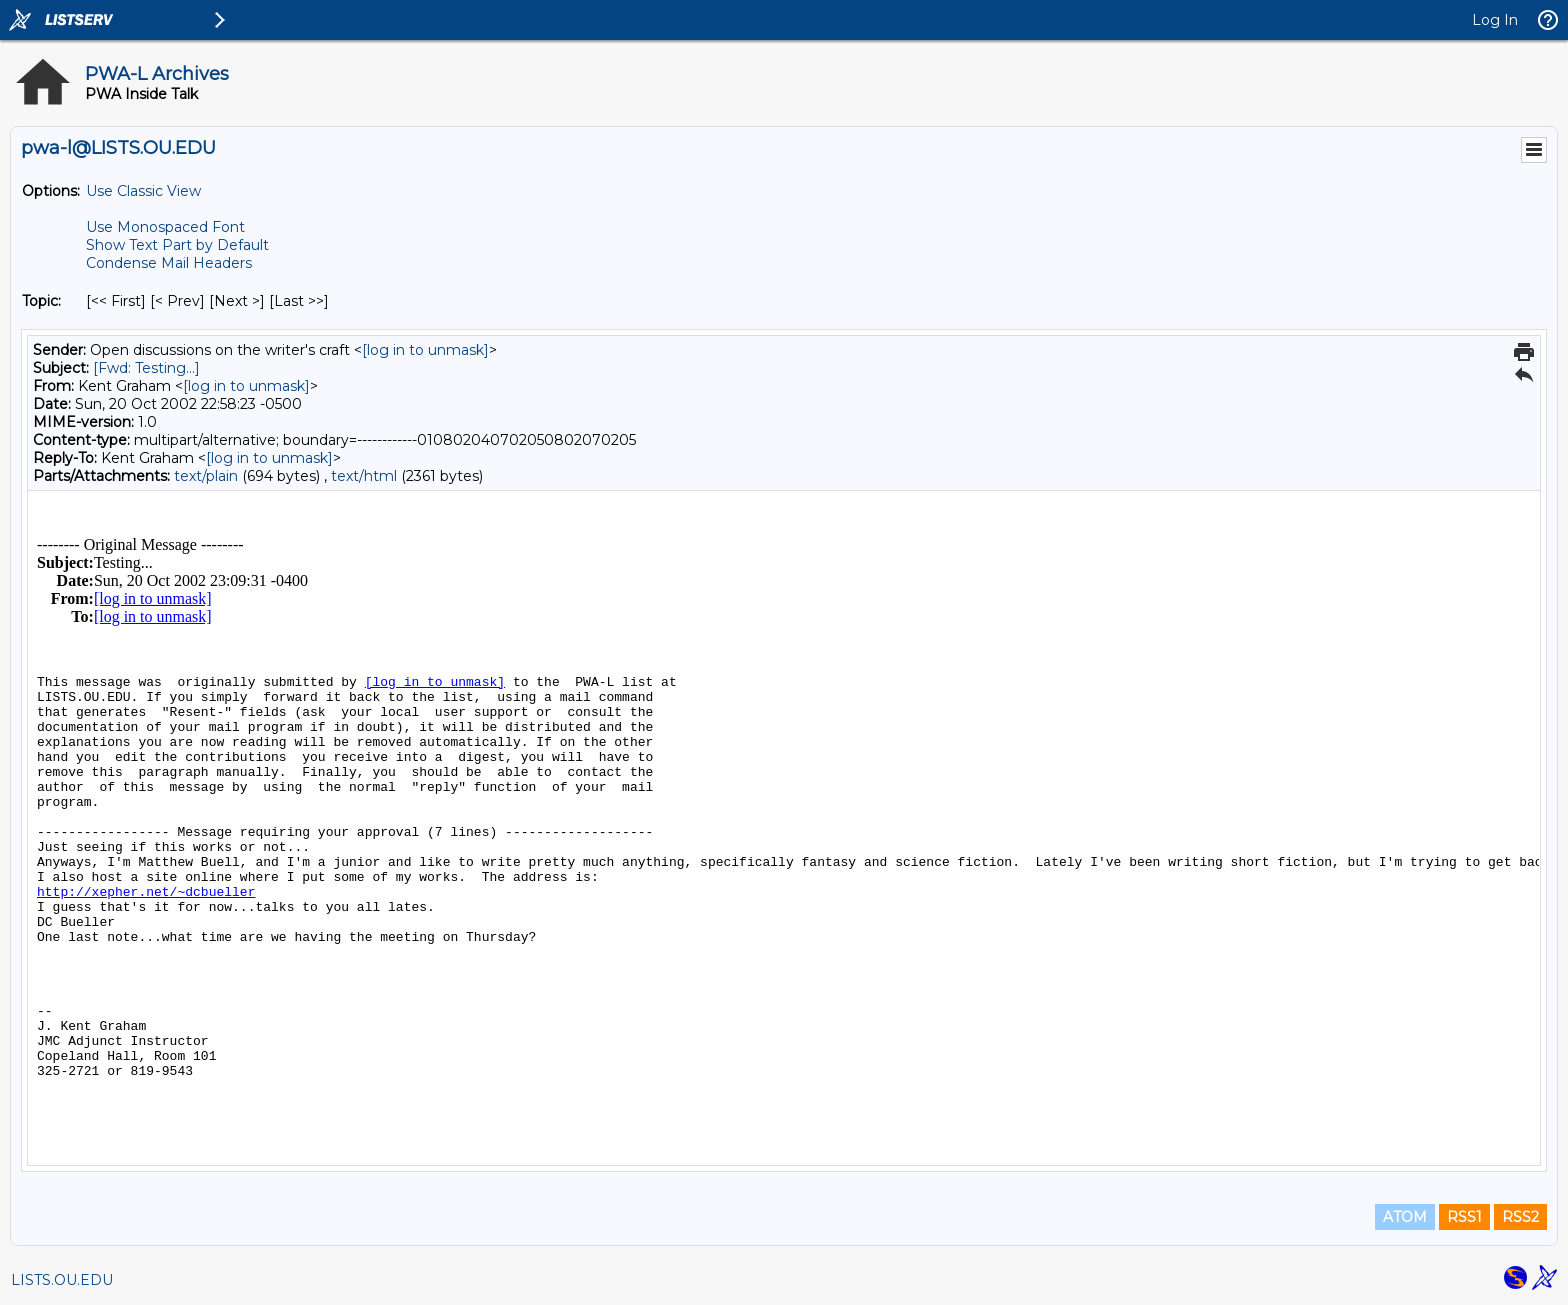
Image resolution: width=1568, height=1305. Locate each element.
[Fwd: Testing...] (146, 368)
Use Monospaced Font (165, 227)
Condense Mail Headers (169, 263)
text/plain (206, 476)
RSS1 (1464, 1217)
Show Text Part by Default (177, 245)
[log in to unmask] (425, 350)
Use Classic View (143, 191)
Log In (1495, 20)
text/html (364, 476)
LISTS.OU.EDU (62, 1280)
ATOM (1405, 1217)
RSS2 (1520, 1217)
